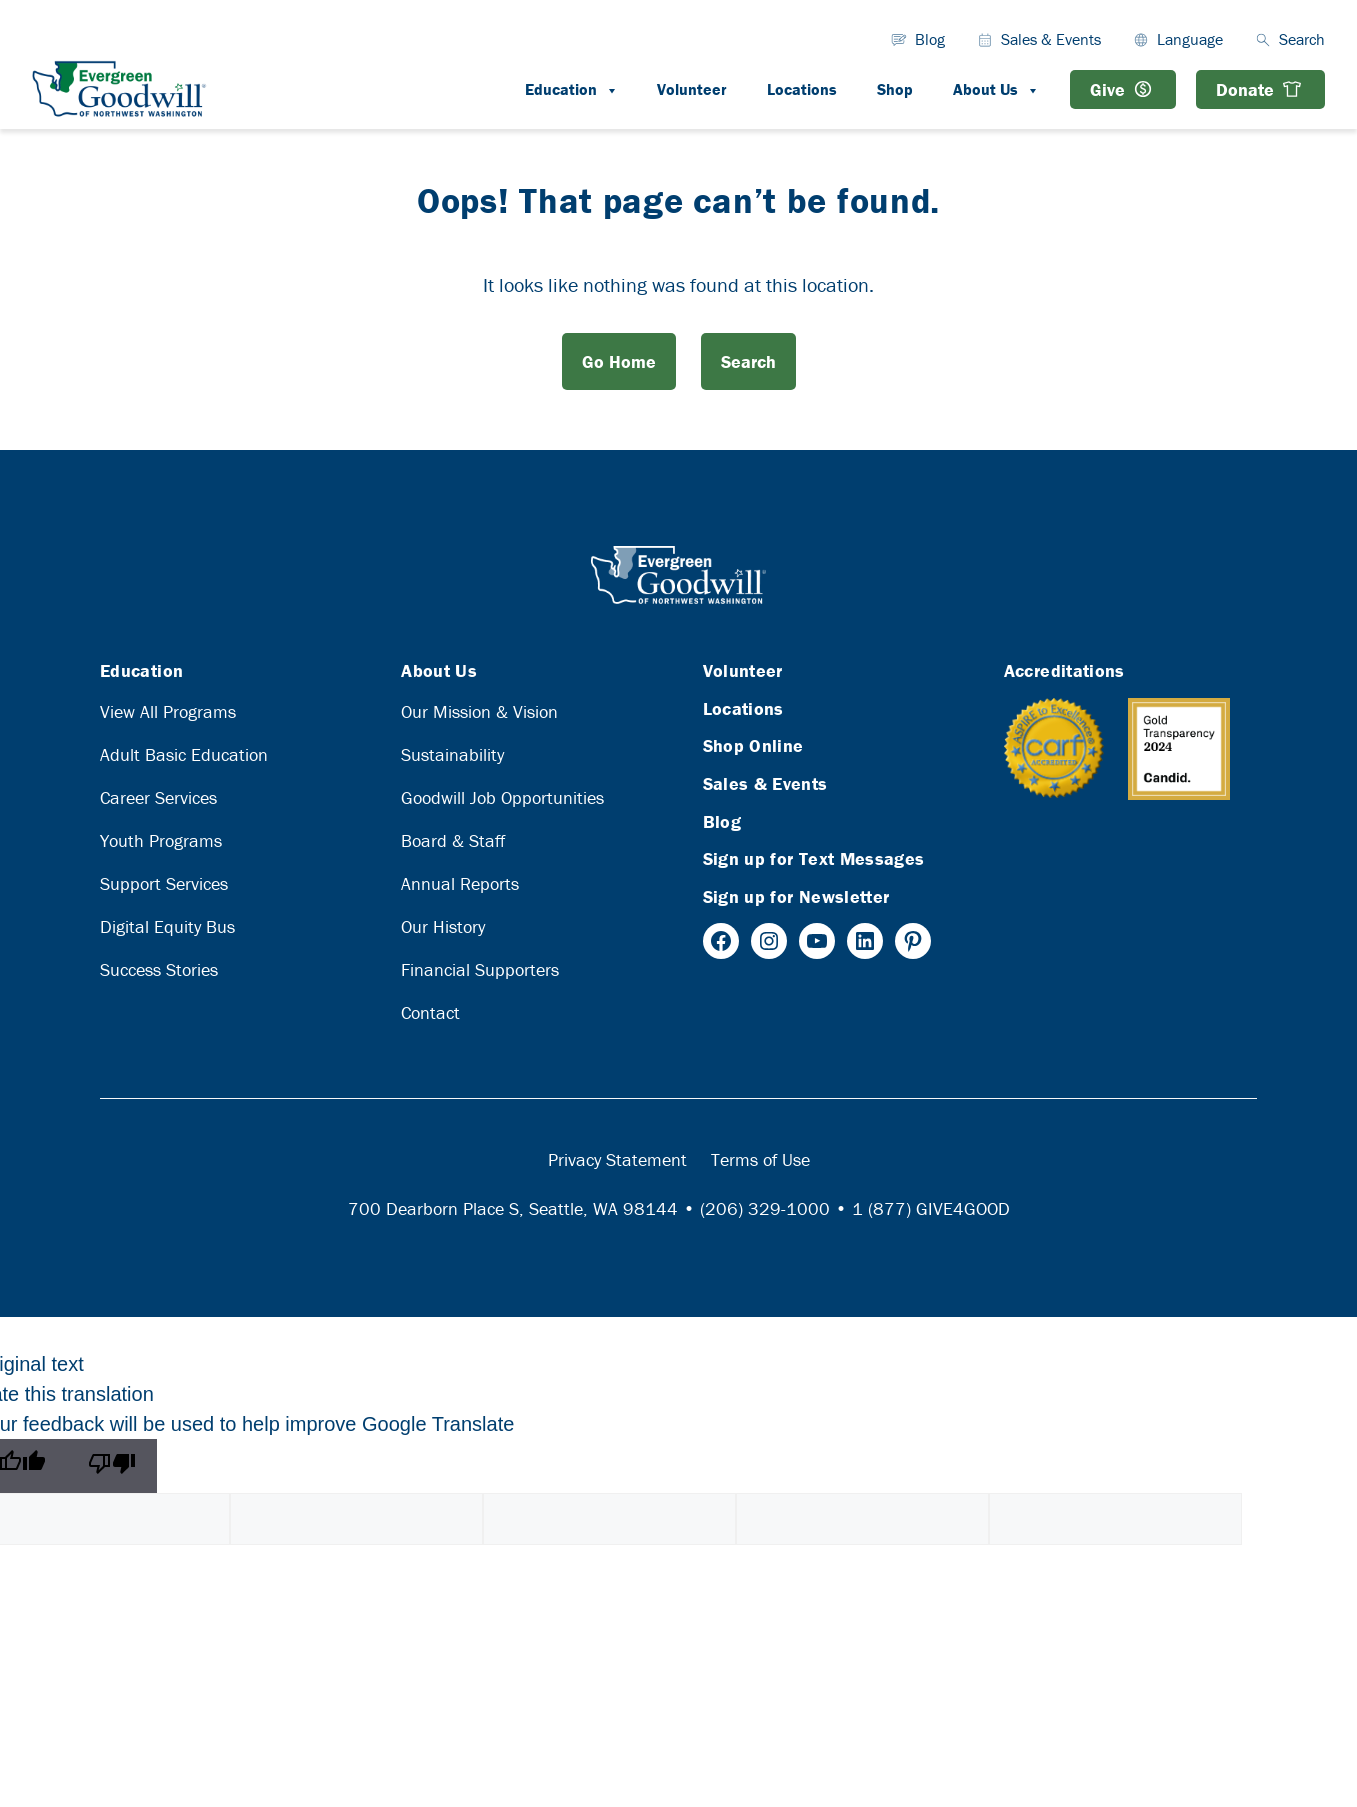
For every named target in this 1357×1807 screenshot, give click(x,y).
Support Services (164, 883)
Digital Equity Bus (167, 926)
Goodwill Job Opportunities (502, 797)
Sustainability (452, 754)
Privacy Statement (617, 1159)
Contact (430, 1012)
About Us (1005, 89)
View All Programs (168, 711)
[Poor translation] (112, 1466)
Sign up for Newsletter (796, 896)
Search (748, 361)
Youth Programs (161, 840)
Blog (930, 39)
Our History (443, 926)
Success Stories (159, 969)
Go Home (619, 361)
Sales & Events (1051, 39)
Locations (802, 89)
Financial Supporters (480, 969)
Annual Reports (460, 883)
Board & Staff (453, 840)
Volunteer (692, 89)
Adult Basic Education (184, 754)
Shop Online (753, 745)
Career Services (158, 797)
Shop (895, 89)
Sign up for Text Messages (814, 858)
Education (581, 89)
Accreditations (1064, 670)
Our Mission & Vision (479, 711)
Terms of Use (760, 1159)
